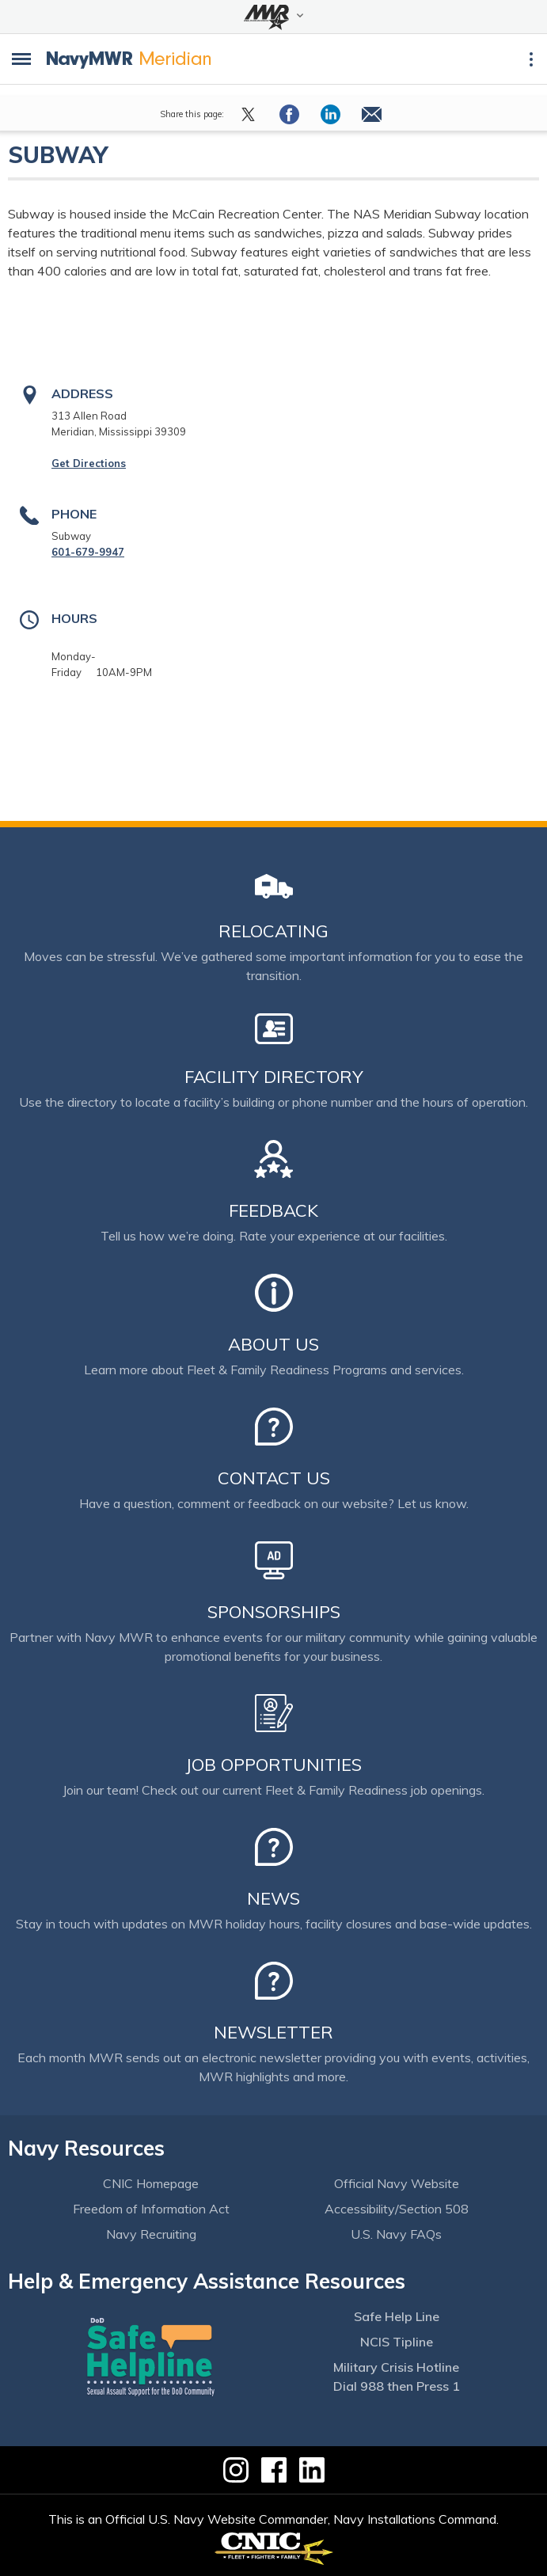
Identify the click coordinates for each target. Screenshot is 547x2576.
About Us (273, 1344)
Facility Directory (273, 1077)
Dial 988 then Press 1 (396, 2386)
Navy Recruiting (151, 2234)
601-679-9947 (87, 551)
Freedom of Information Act (151, 2209)
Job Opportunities (273, 1764)
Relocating (273, 931)
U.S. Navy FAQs (396, 2234)
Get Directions (88, 463)
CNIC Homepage (151, 2183)
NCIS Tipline (396, 2342)
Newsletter (273, 2032)
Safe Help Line (396, 2316)
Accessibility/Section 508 (397, 2209)
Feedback (273, 1210)
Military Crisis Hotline (396, 2367)
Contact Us (274, 1478)
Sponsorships (273, 1612)
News (273, 1898)
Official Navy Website (396, 2183)
